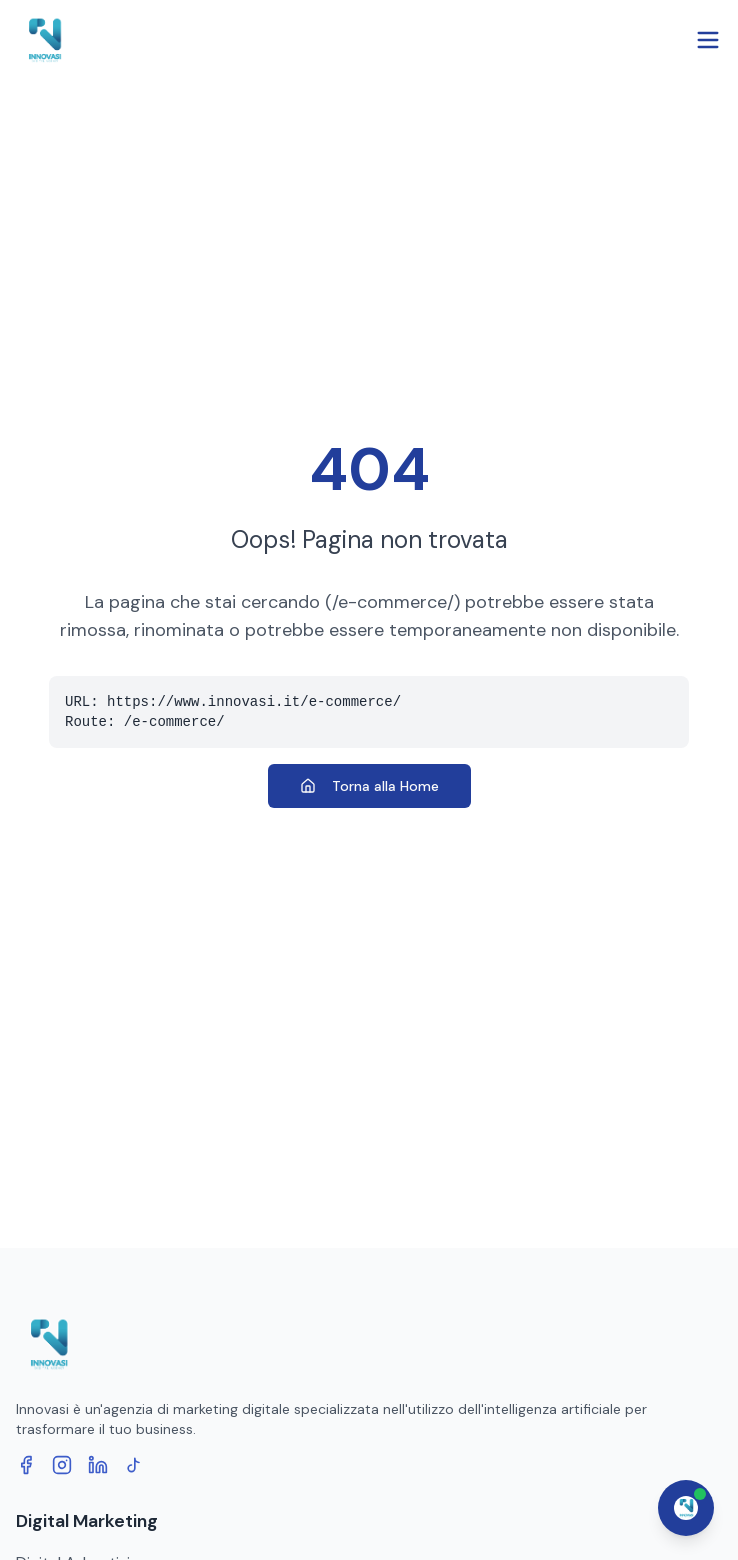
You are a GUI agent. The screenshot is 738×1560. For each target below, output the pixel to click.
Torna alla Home (369, 786)
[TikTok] (134, 1465)
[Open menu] (708, 40)
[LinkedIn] (98, 1465)
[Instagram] (62, 1465)
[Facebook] (26, 1465)
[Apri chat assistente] (686, 1508)
